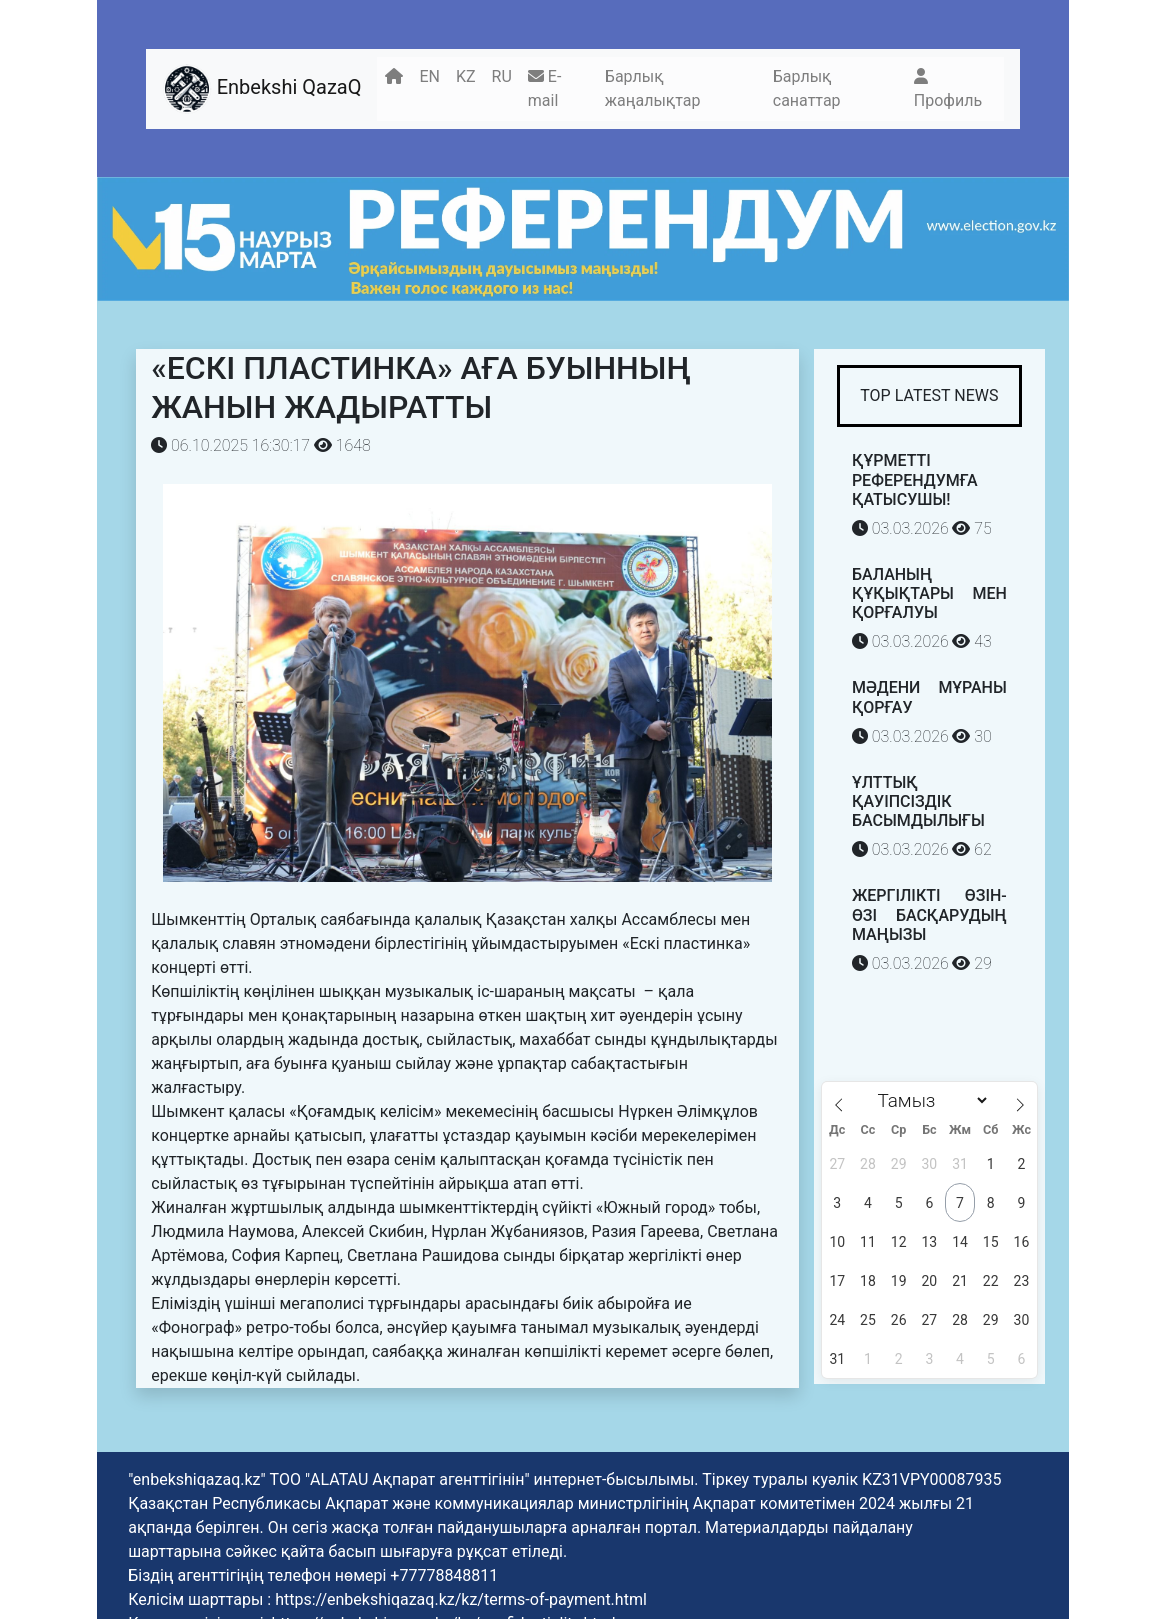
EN (429, 76)
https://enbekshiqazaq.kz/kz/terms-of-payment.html (461, 1599)
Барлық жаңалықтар (653, 88)
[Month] (929, 1100)
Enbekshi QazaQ (262, 89)
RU (502, 76)
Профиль (948, 89)
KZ (466, 76)
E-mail (544, 88)
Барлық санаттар (807, 88)
